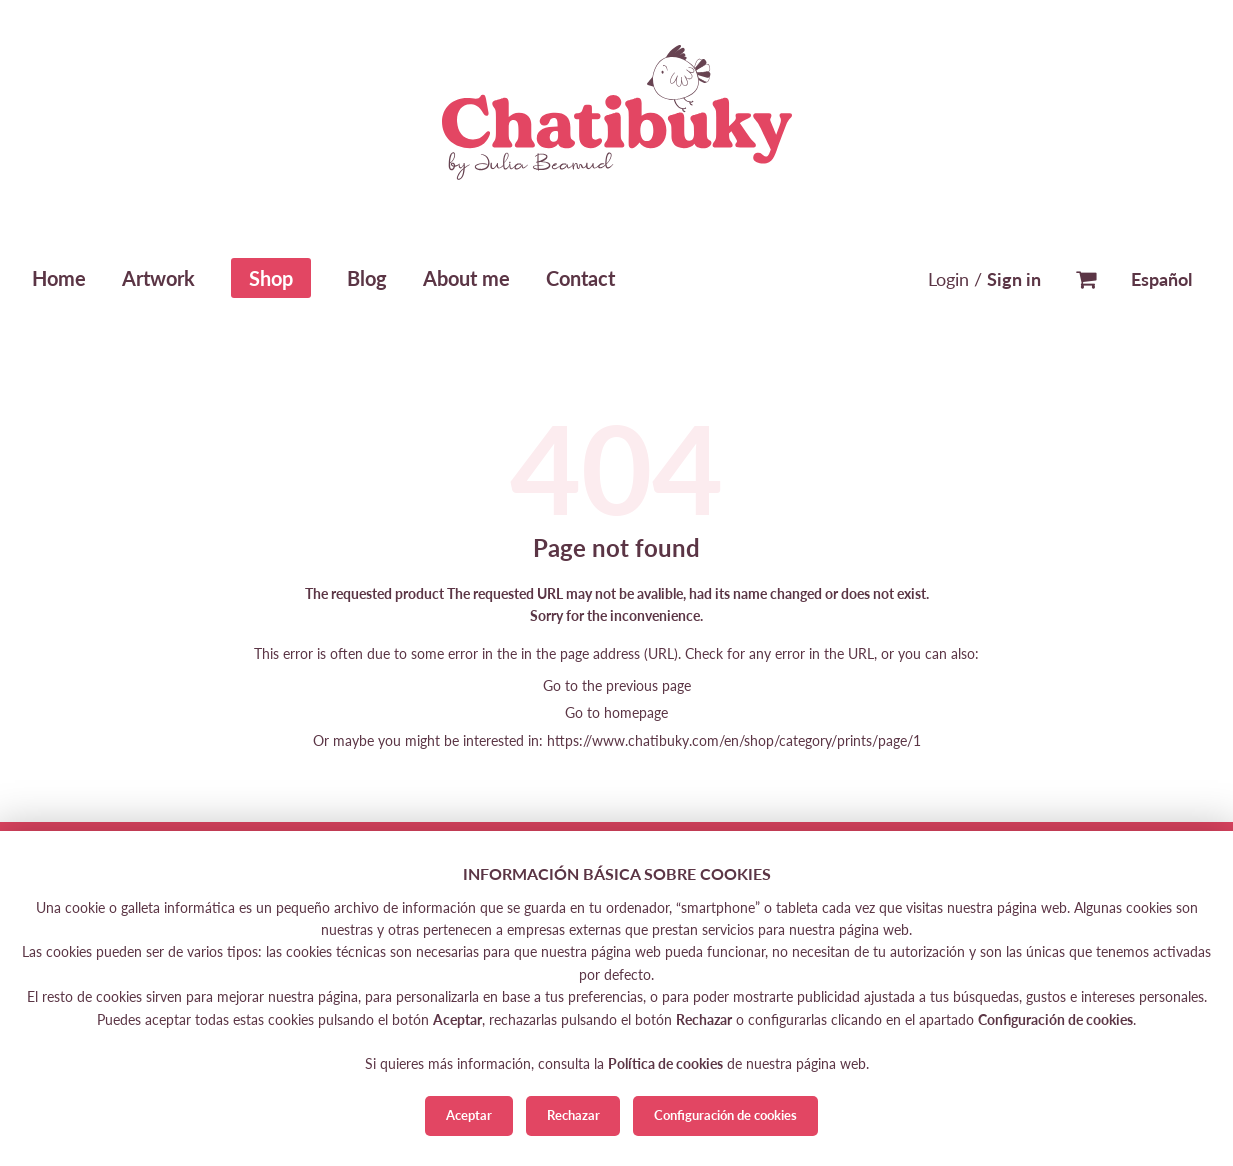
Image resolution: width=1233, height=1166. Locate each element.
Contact (580, 278)
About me (466, 278)
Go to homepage (616, 712)
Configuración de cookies (725, 1115)
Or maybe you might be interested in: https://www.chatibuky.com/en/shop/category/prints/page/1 (617, 740)
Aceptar (469, 1115)
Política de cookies (665, 1063)
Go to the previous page (617, 685)
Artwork (158, 278)
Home (59, 278)
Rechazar (573, 1115)
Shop (271, 278)
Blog (367, 278)
